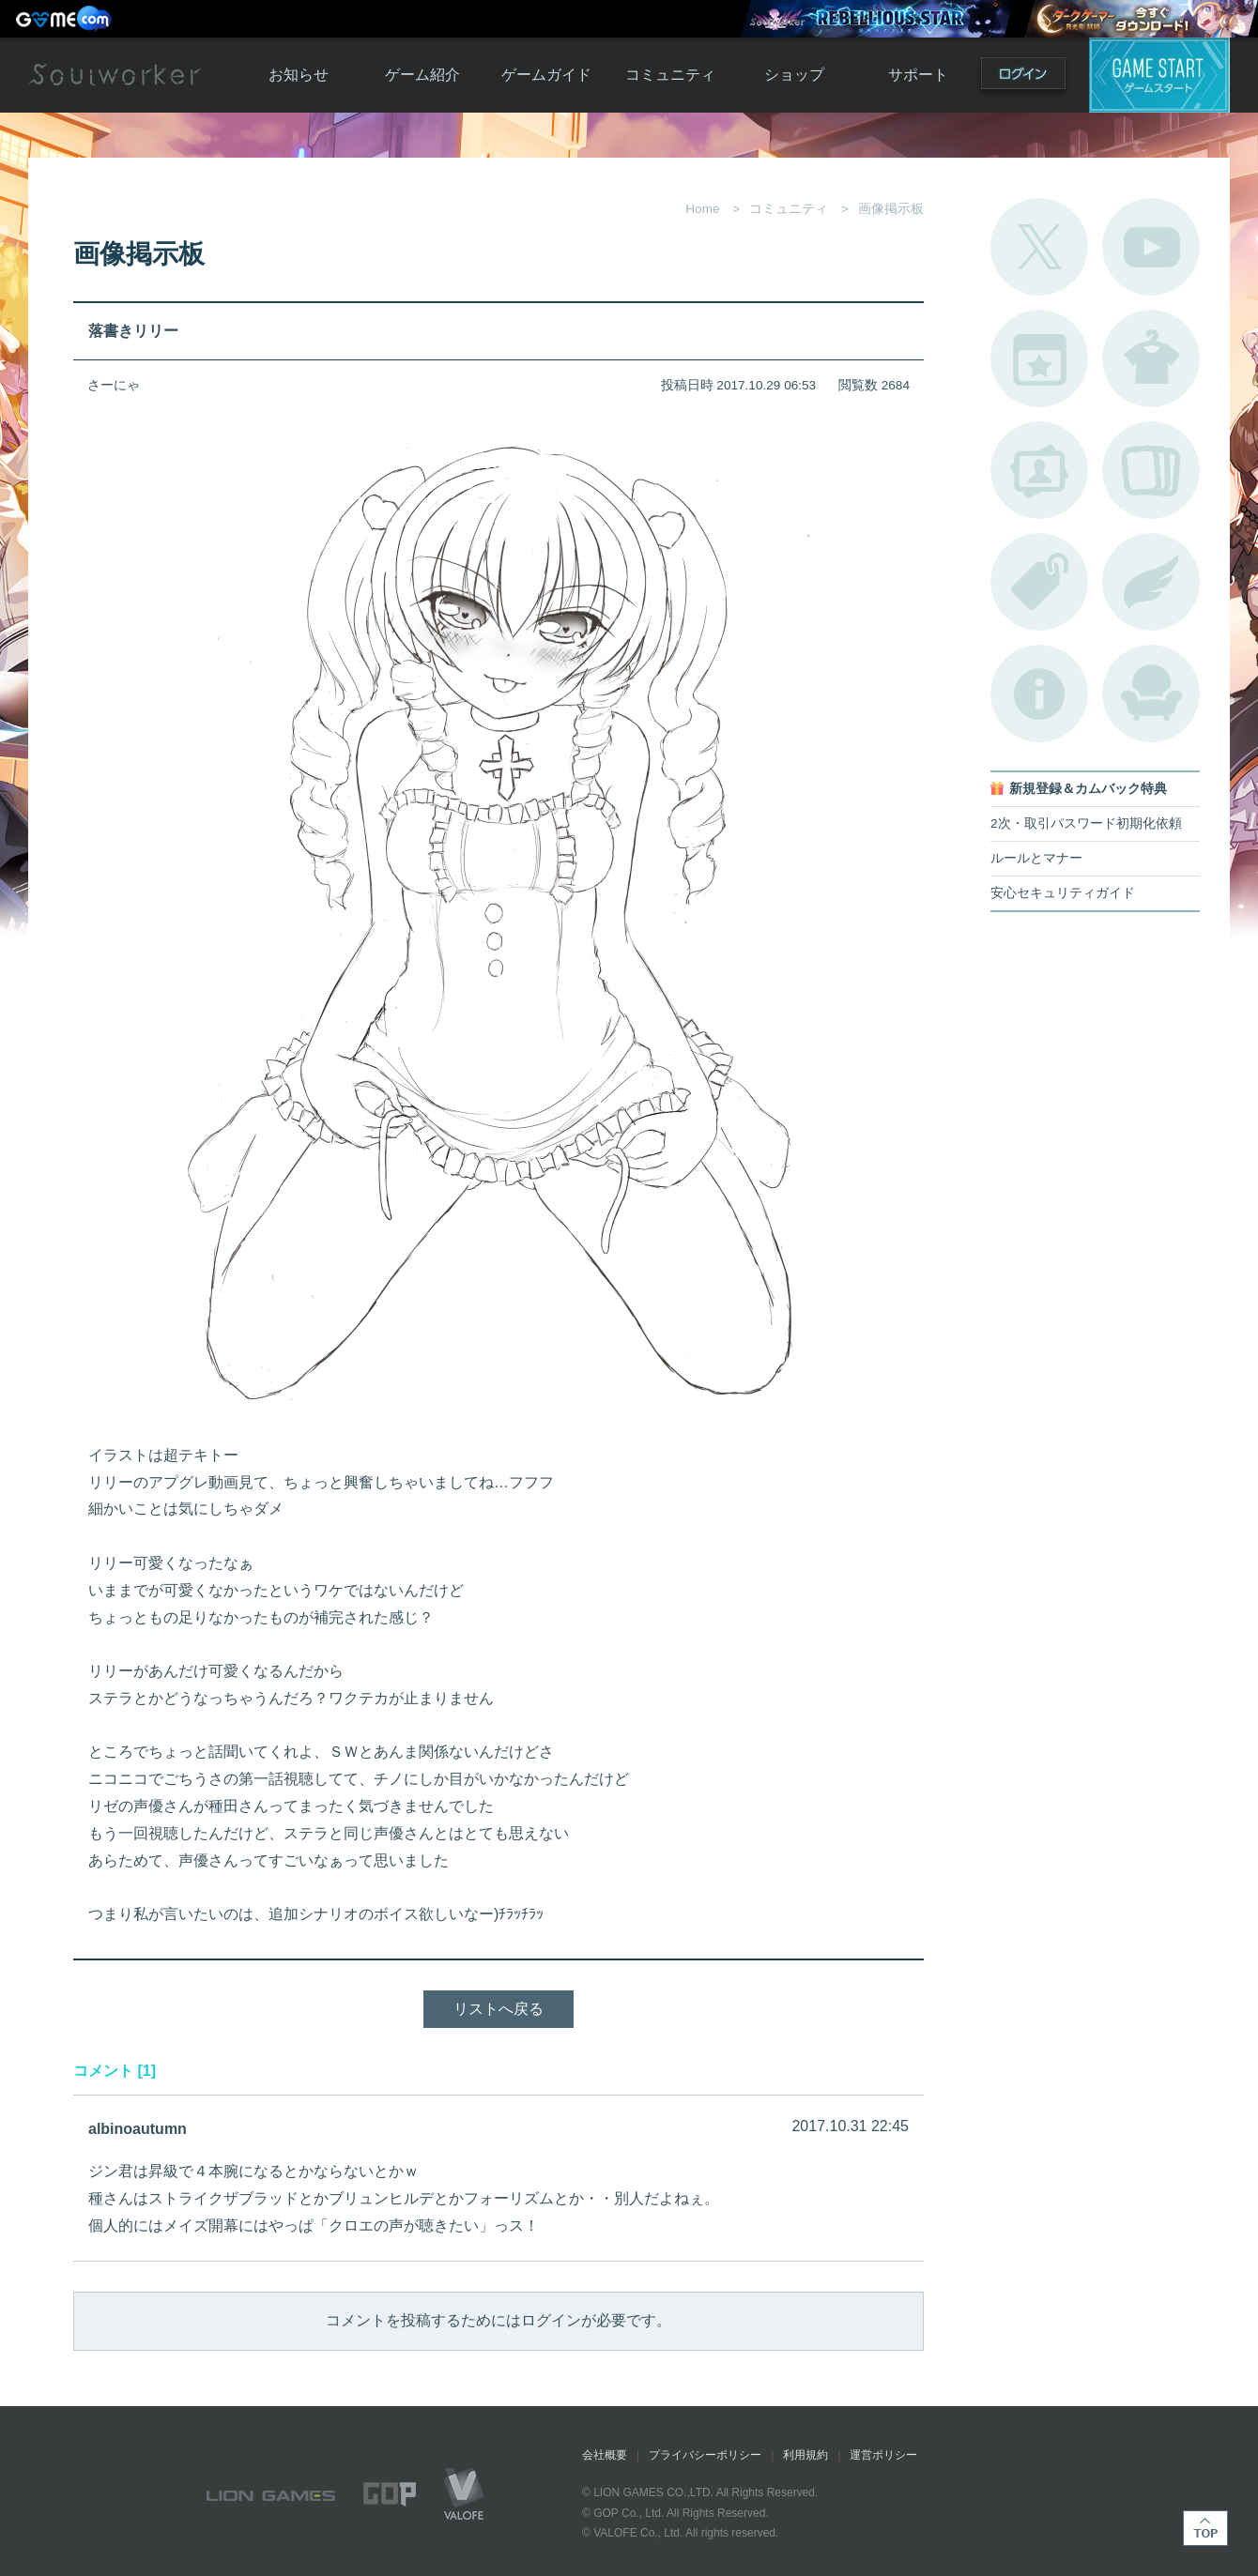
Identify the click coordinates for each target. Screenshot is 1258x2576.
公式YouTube (1151, 247)
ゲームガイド (546, 75)
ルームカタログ (1151, 693)
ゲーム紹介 (422, 75)
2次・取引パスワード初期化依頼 (1086, 823)
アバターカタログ (1151, 358)
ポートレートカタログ (1039, 470)
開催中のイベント (1039, 358)
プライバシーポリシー (705, 2455)
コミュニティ (670, 75)
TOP (1205, 2528)
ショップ (794, 75)
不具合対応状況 (1039, 693)
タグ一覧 (1039, 582)
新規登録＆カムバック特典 (1088, 789)
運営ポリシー (883, 2455)
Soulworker (114, 75)
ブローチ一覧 (1151, 582)
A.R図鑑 (1151, 470)
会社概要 (604, 2455)
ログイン (1023, 77)
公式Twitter (1039, 247)
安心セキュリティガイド (1062, 893)
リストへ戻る (498, 2009)
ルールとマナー (1036, 858)
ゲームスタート (1159, 75)
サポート (918, 75)
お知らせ (298, 75)
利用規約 (805, 2455)
